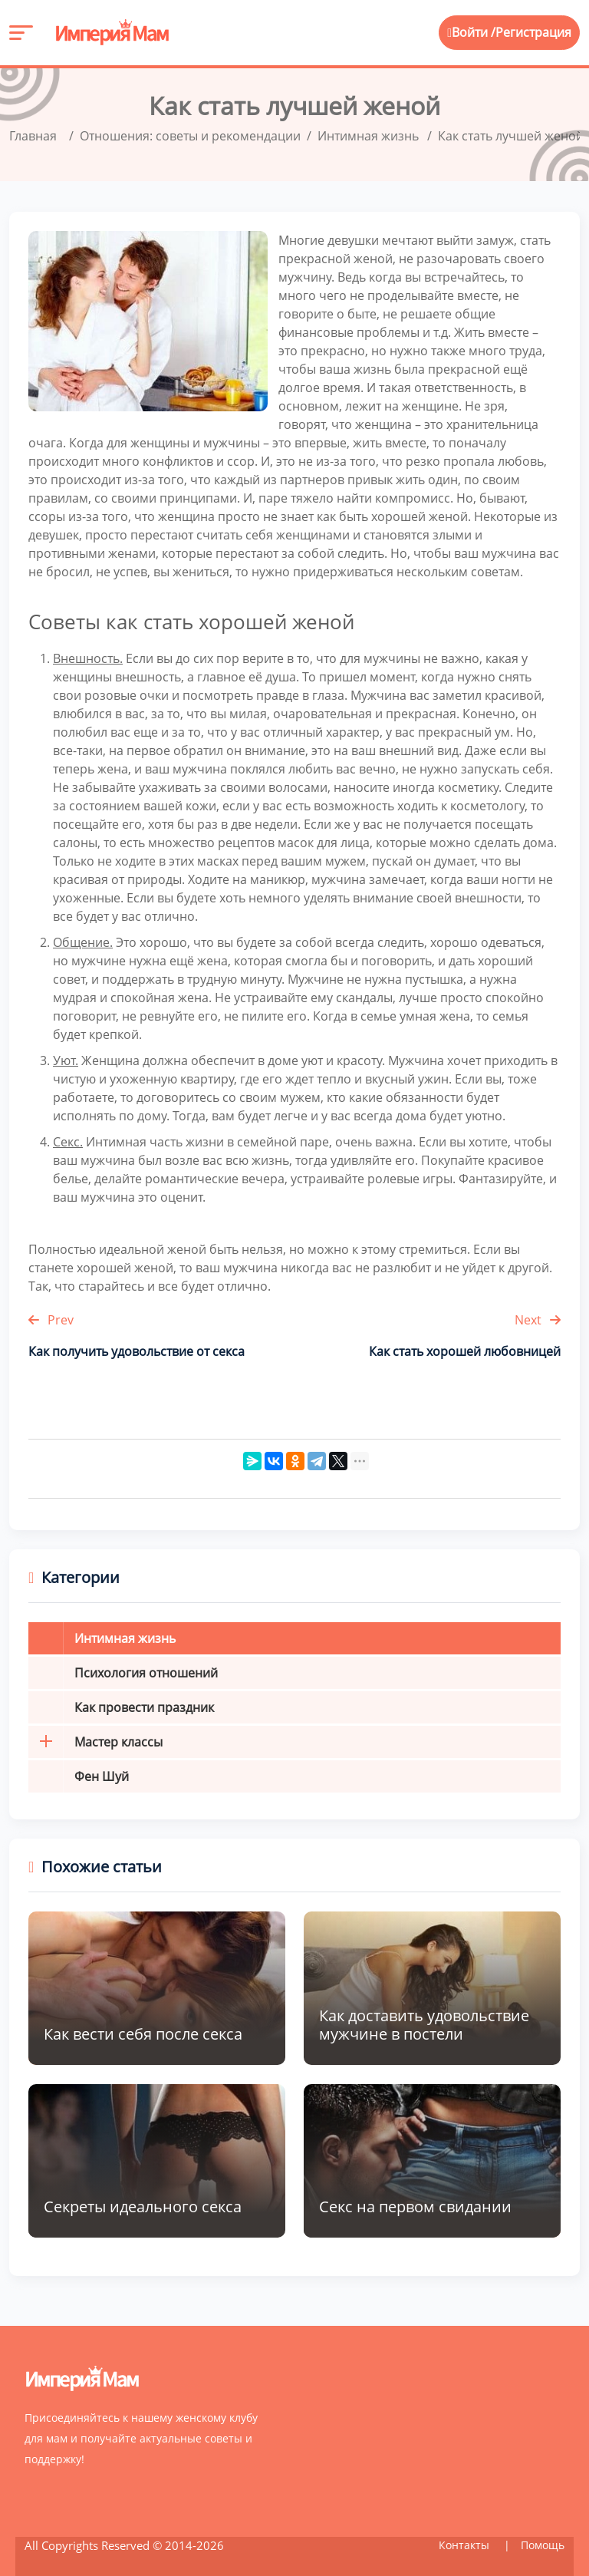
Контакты (465, 2544)
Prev (51, 1319)
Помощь (542, 2544)
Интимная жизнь (125, 1637)
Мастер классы (95, 1741)
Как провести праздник (144, 1706)
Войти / (471, 33)
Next (538, 1319)
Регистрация (533, 33)
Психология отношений (146, 1672)
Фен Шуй (101, 1775)
